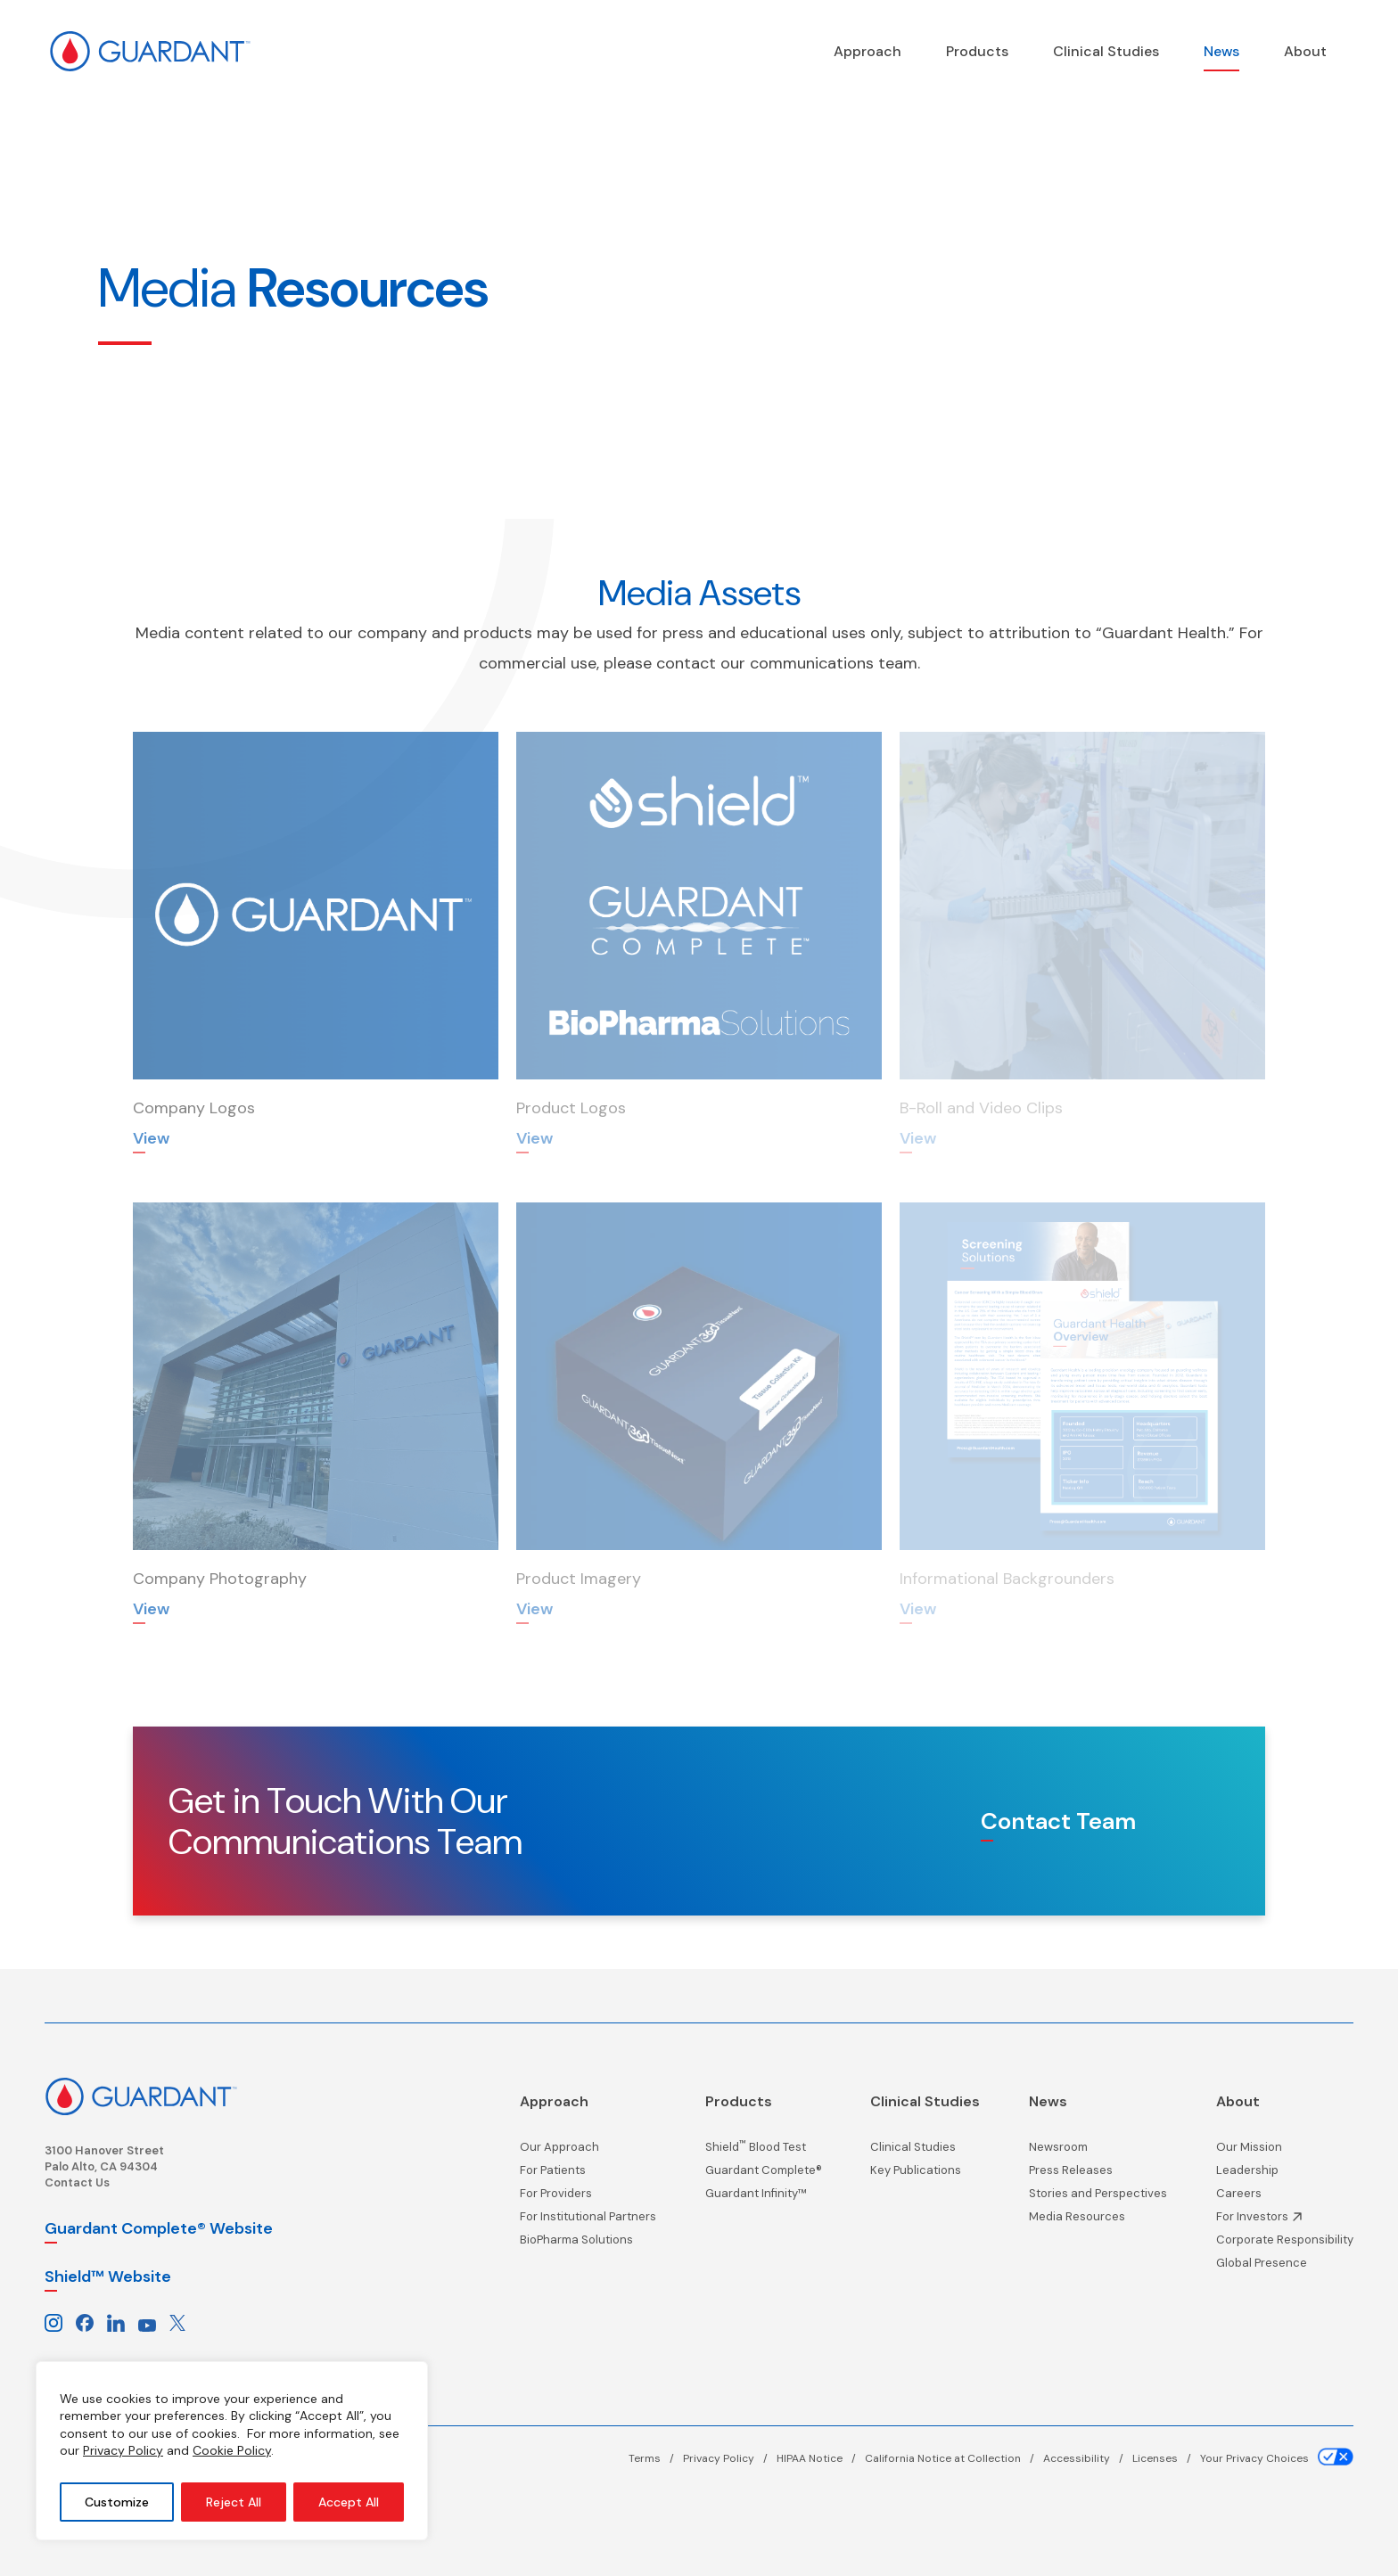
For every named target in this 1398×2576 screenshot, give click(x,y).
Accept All (348, 2502)
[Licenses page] (1166, 2458)
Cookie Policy (232, 2450)
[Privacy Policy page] (730, 2458)
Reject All (233, 2502)
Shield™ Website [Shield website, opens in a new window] (108, 2276)
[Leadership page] (1284, 2174)
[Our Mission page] (1284, 2151)
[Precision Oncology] (867, 51)
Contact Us (77, 2182)
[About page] (1305, 51)
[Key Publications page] (925, 2174)
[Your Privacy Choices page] (1276, 2458)
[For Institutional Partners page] (588, 2221)
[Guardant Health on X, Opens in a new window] (177, 2323)
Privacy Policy (123, 2450)
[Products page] (977, 51)
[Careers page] (1284, 2198)
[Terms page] (656, 2458)
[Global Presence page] (1284, 2267)
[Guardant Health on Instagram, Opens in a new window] (53, 2323)
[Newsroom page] (1098, 2151)
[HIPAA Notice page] (821, 2458)
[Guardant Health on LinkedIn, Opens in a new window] (116, 2323)
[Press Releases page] (1098, 2174)
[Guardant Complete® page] (763, 2174)
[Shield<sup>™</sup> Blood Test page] (763, 2151)
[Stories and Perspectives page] (1098, 2198)
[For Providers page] (588, 2198)
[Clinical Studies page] (1106, 51)
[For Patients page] (588, 2174)
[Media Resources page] (1098, 2221)
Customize (117, 2502)
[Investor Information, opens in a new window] (1284, 2221)
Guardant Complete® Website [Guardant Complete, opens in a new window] (159, 2228)
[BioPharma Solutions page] (588, 2244)
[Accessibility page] (1087, 2458)
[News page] (1221, 51)
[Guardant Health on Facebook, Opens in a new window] (85, 2323)
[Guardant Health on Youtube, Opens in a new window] (147, 2323)
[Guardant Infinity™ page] (763, 2198)
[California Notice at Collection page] (954, 2458)
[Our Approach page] (588, 2151)
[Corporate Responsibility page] (1284, 2244)
